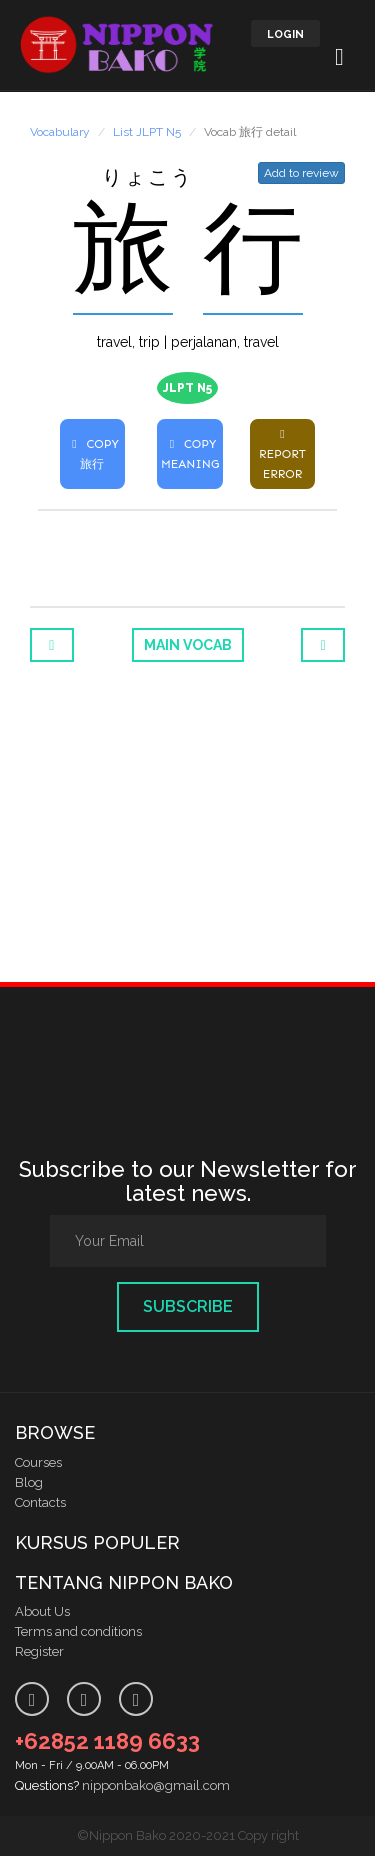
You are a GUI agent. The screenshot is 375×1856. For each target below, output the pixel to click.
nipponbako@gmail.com (156, 1785)
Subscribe (188, 1306)
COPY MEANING (190, 454)
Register (39, 1651)
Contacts (40, 1502)
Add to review (301, 173)
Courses (38, 1462)
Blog (29, 1482)
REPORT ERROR (282, 454)
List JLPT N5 (147, 132)
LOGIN (285, 34)
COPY (92, 454)
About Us (42, 1611)
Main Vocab (188, 645)
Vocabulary (60, 132)
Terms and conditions (78, 1631)
